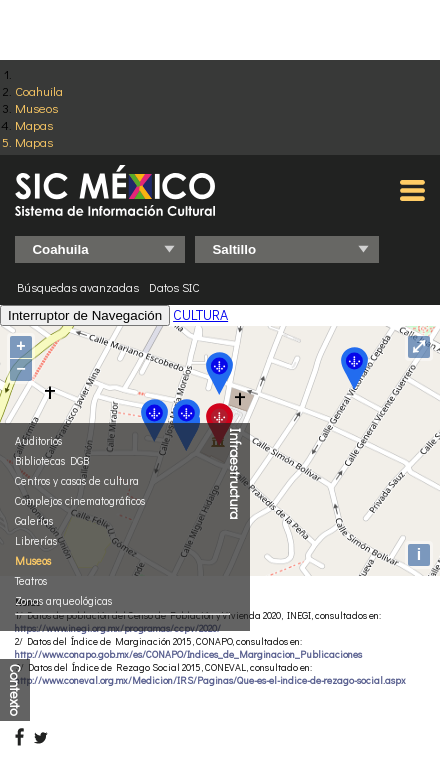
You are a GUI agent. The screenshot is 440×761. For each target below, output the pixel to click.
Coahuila (39, 90)
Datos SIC (174, 287)
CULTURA (200, 314)
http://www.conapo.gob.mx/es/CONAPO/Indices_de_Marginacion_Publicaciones (188, 654)
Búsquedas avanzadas (78, 287)
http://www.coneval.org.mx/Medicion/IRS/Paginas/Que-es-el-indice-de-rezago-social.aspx (210, 680)
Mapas (34, 124)
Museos (36, 107)
